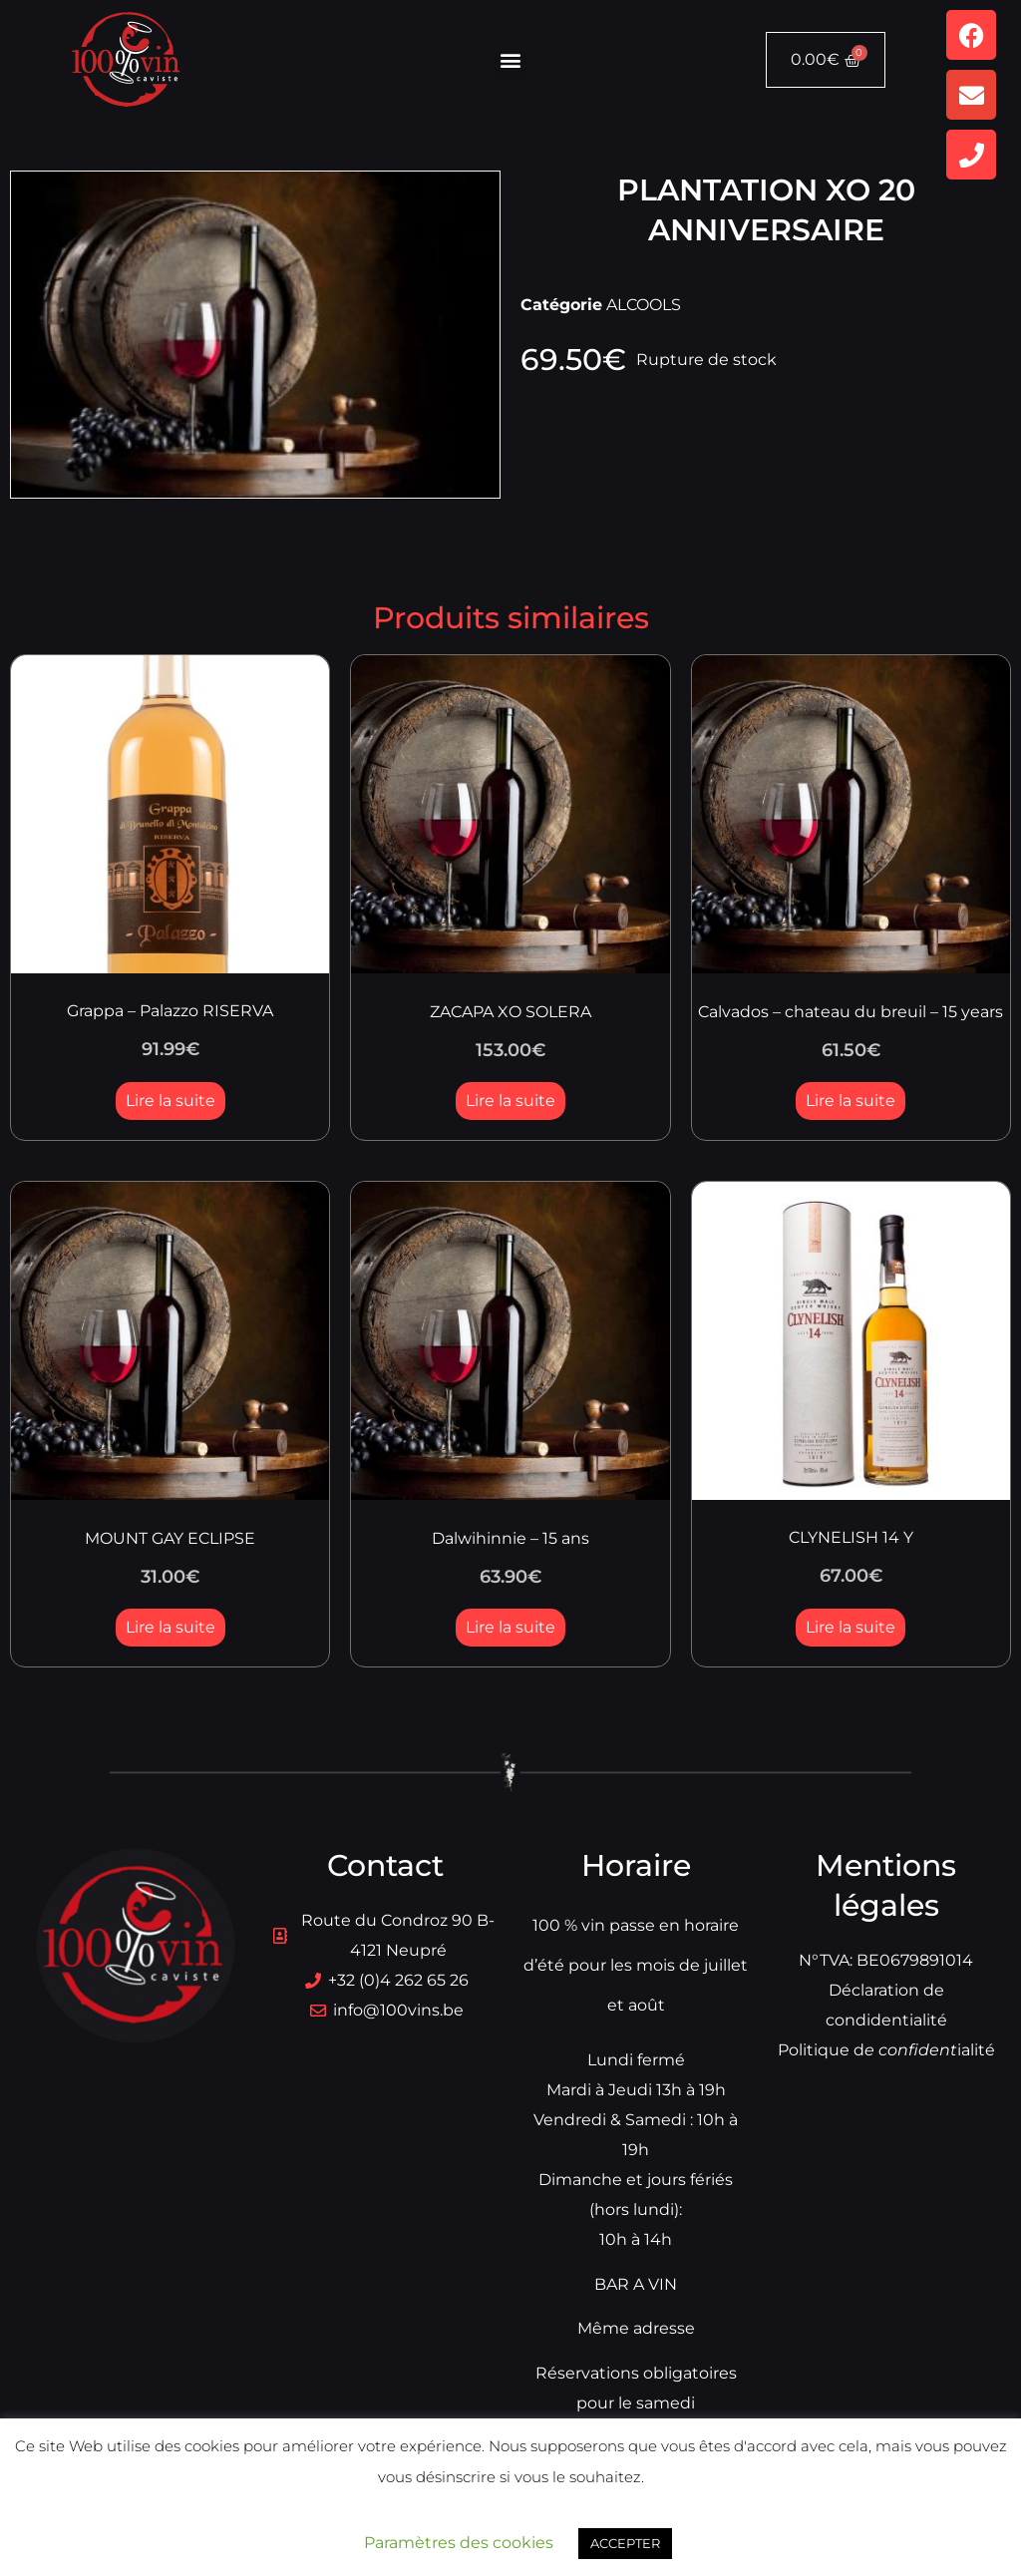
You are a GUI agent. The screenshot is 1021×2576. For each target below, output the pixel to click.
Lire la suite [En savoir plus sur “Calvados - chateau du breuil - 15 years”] (850, 1100)
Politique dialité (886, 2049)
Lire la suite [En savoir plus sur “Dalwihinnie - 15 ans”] (510, 1627)
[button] (511, 60)
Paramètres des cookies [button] (458, 2542)
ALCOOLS (643, 304)
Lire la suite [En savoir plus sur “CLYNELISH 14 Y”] (850, 1627)
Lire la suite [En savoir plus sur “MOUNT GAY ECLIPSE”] (170, 1627)
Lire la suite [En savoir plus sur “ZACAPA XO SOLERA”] (510, 1100)
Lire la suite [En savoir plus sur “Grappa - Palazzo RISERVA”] (170, 1100)
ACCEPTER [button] (625, 2543)
